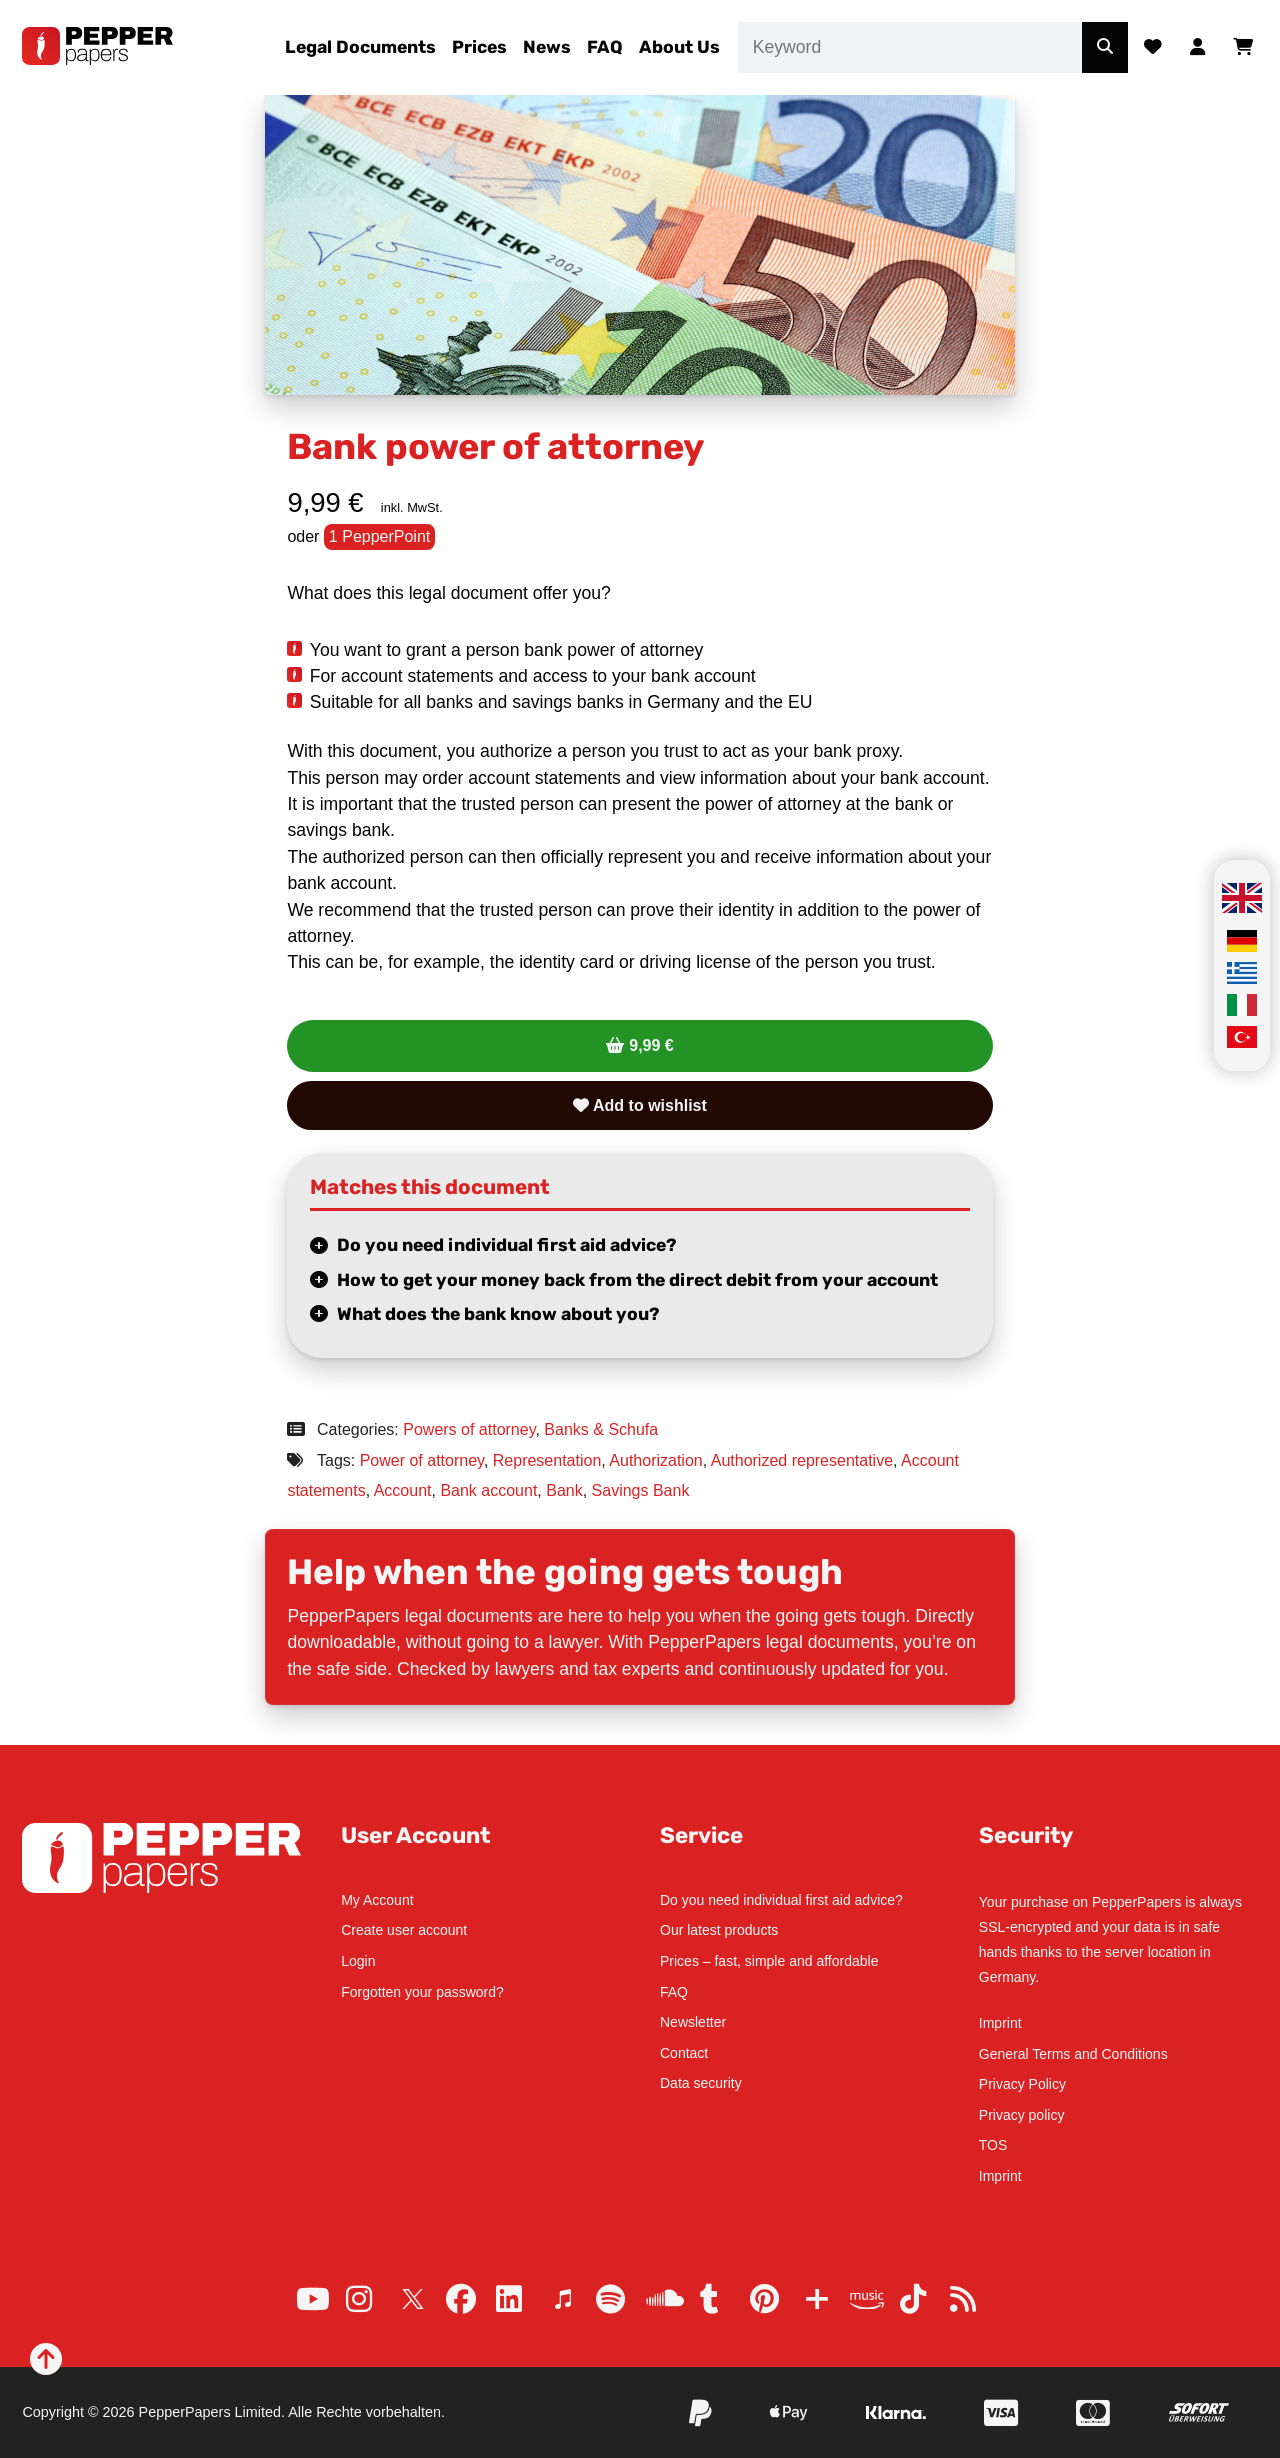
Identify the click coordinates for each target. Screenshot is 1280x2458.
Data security (701, 2083)
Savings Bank (641, 1490)
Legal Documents (360, 47)
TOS (993, 2145)
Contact (684, 2053)
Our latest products (719, 1930)
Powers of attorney (469, 1429)
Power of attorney (422, 1460)
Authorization (655, 1460)
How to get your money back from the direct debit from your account (637, 1280)
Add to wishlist (640, 1105)
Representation (547, 1460)
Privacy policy (1022, 2115)
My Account (377, 1900)
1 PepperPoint (379, 536)
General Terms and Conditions (1073, 2054)
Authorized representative (802, 1460)
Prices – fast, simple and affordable (769, 1961)
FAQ (605, 47)
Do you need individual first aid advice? (507, 1245)
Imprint (1000, 2023)
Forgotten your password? (422, 1992)
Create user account (404, 1930)
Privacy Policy (1022, 2084)
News (547, 47)
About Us (679, 47)
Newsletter (693, 2022)
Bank (564, 1490)
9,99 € (651, 1045)
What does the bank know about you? (498, 1314)
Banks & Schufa (601, 1429)
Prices (479, 47)
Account (403, 1490)
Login (358, 1961)
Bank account (488, 1490)
